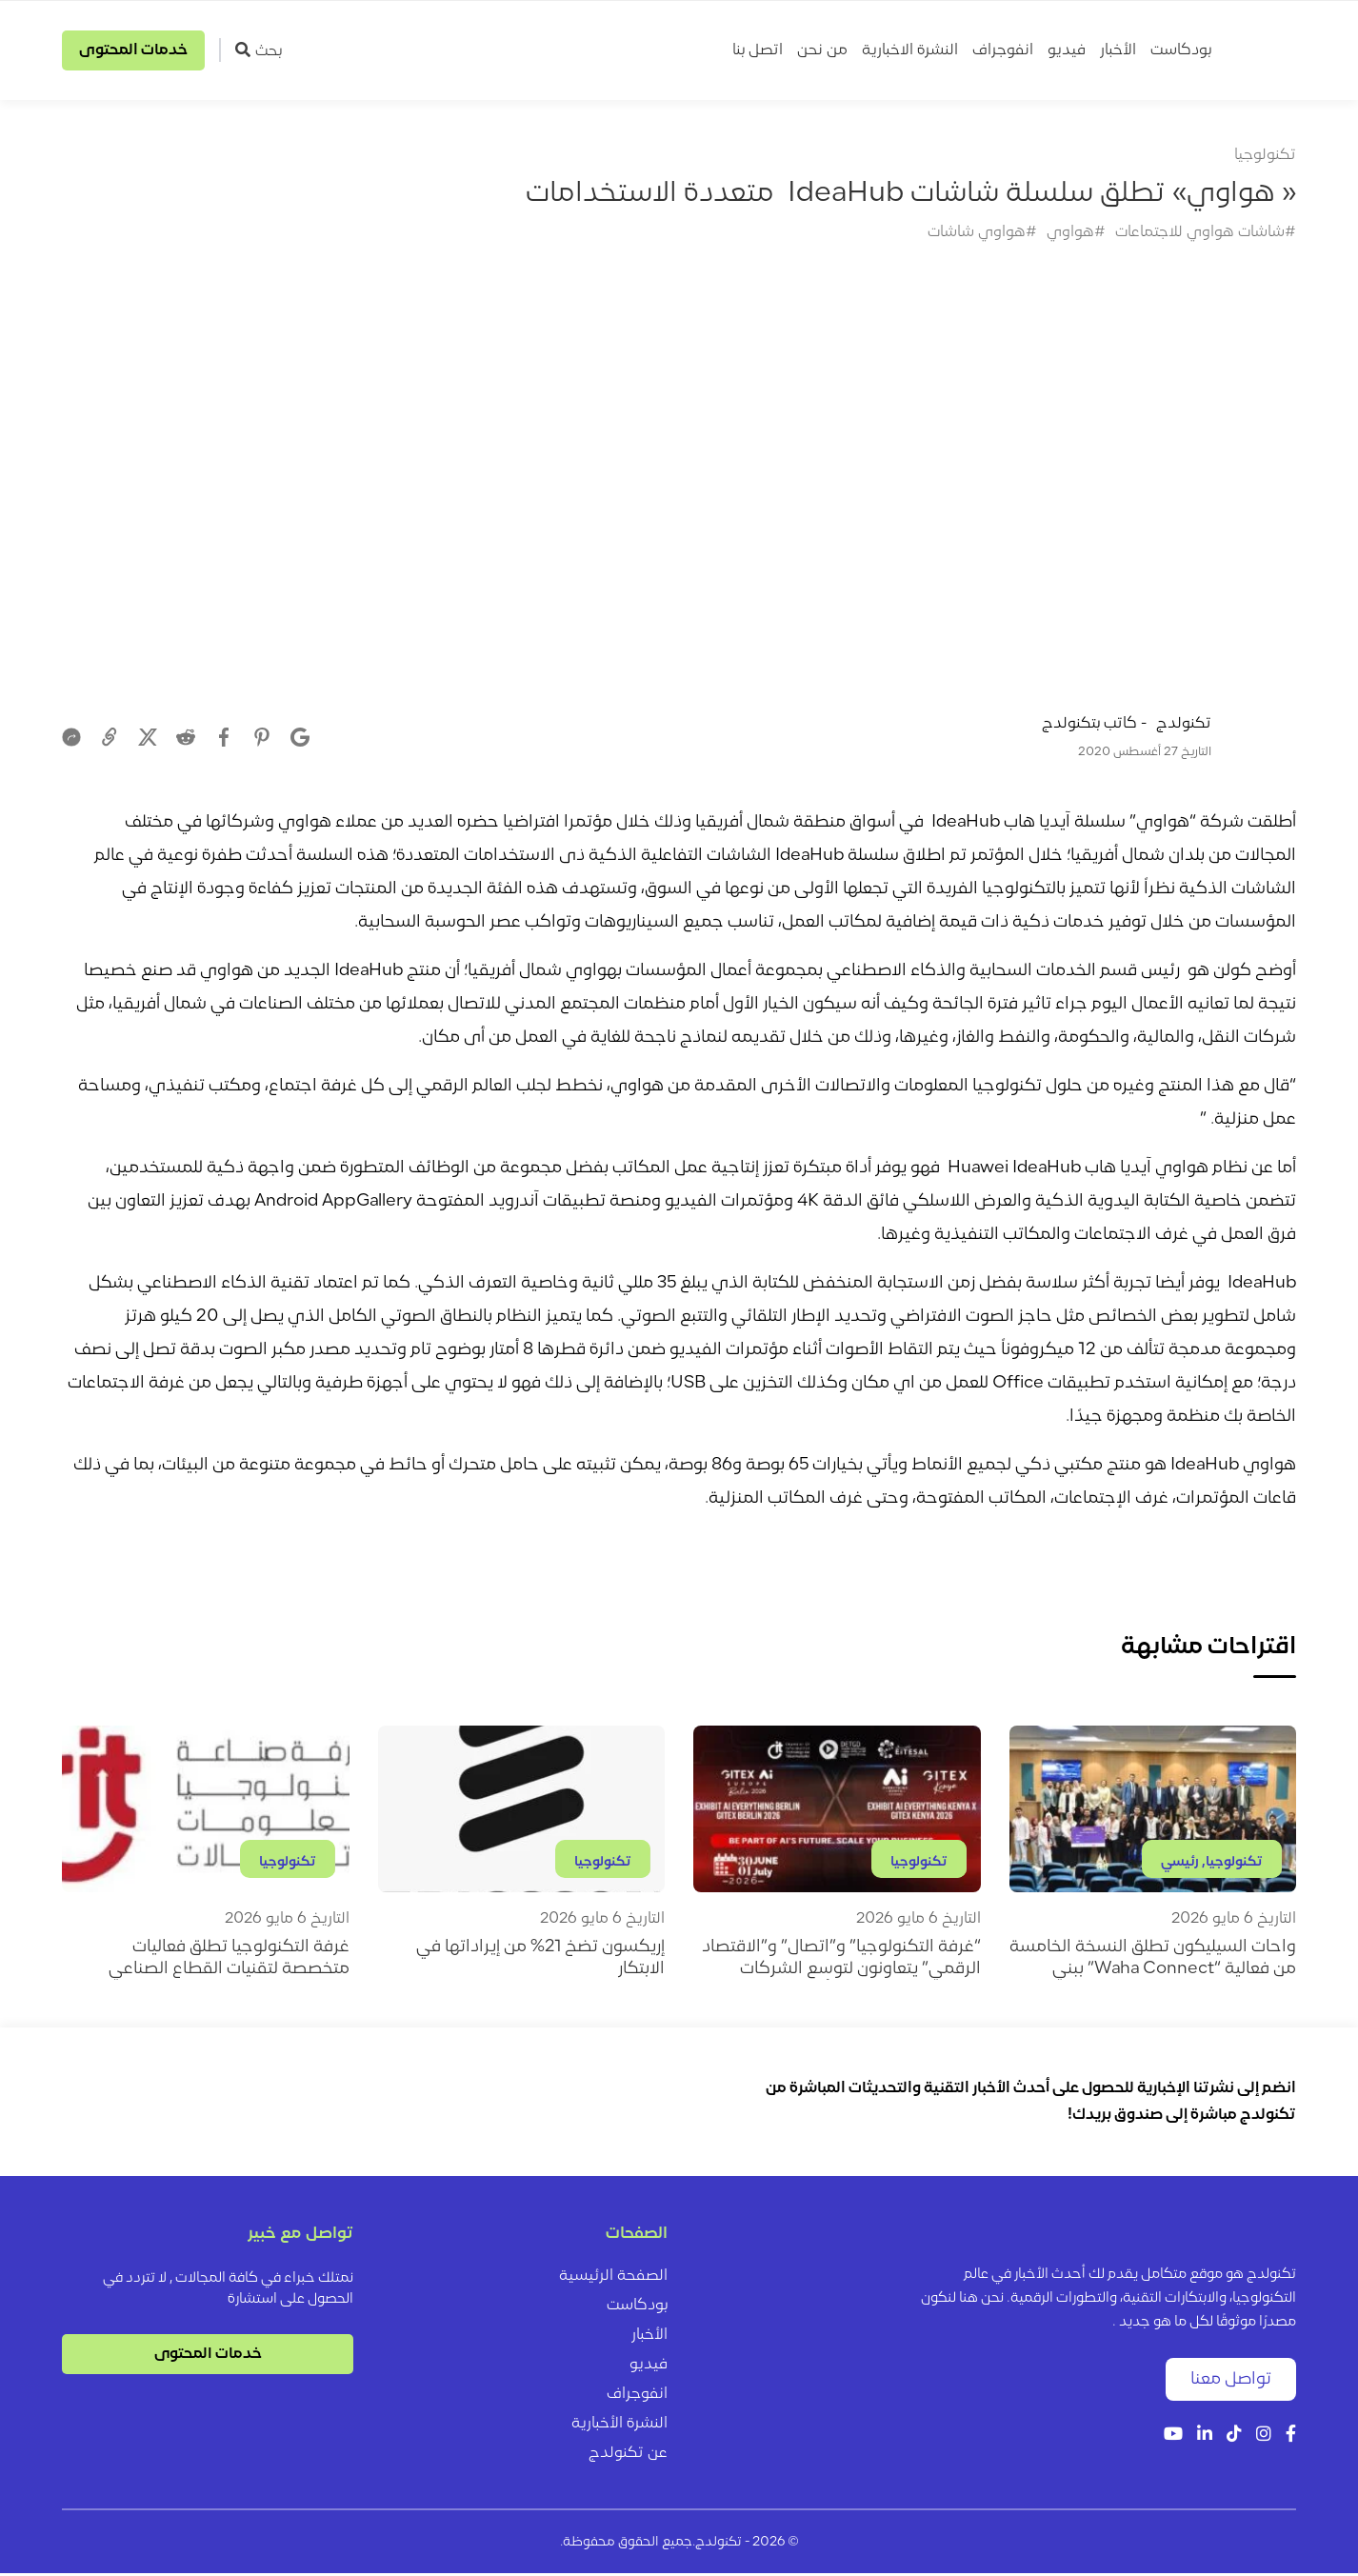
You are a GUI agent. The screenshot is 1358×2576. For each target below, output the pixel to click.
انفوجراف (1002, 51)
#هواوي (1076, 234)
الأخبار (1118, 51)
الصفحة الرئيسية (613, 2278)
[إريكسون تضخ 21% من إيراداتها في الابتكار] (522, 1810)
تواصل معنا (1230, 2382)
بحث (258, 51)
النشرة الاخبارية (910, 51)
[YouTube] (1173, 2438)
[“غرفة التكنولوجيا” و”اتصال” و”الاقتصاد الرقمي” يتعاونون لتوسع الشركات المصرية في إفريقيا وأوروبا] (837, 1810)
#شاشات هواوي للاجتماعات (1205, 234)
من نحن (822, 51)
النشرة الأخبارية (619, 2426)
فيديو (1067, 51)
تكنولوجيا (1265, 157)
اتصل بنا (757, 51)
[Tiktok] (1234, 2438)
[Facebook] (1291, 2438)
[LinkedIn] (1204, 2438)
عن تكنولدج (628, 2456)
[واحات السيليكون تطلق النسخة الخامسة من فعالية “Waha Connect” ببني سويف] (1153, 1810)
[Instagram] (1263, 2438)
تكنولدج (1183, 725)
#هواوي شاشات (982, 234)
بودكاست (1180, 51)
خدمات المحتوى (133, 51)
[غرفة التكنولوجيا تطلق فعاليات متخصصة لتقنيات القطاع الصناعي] (205, 1810)
